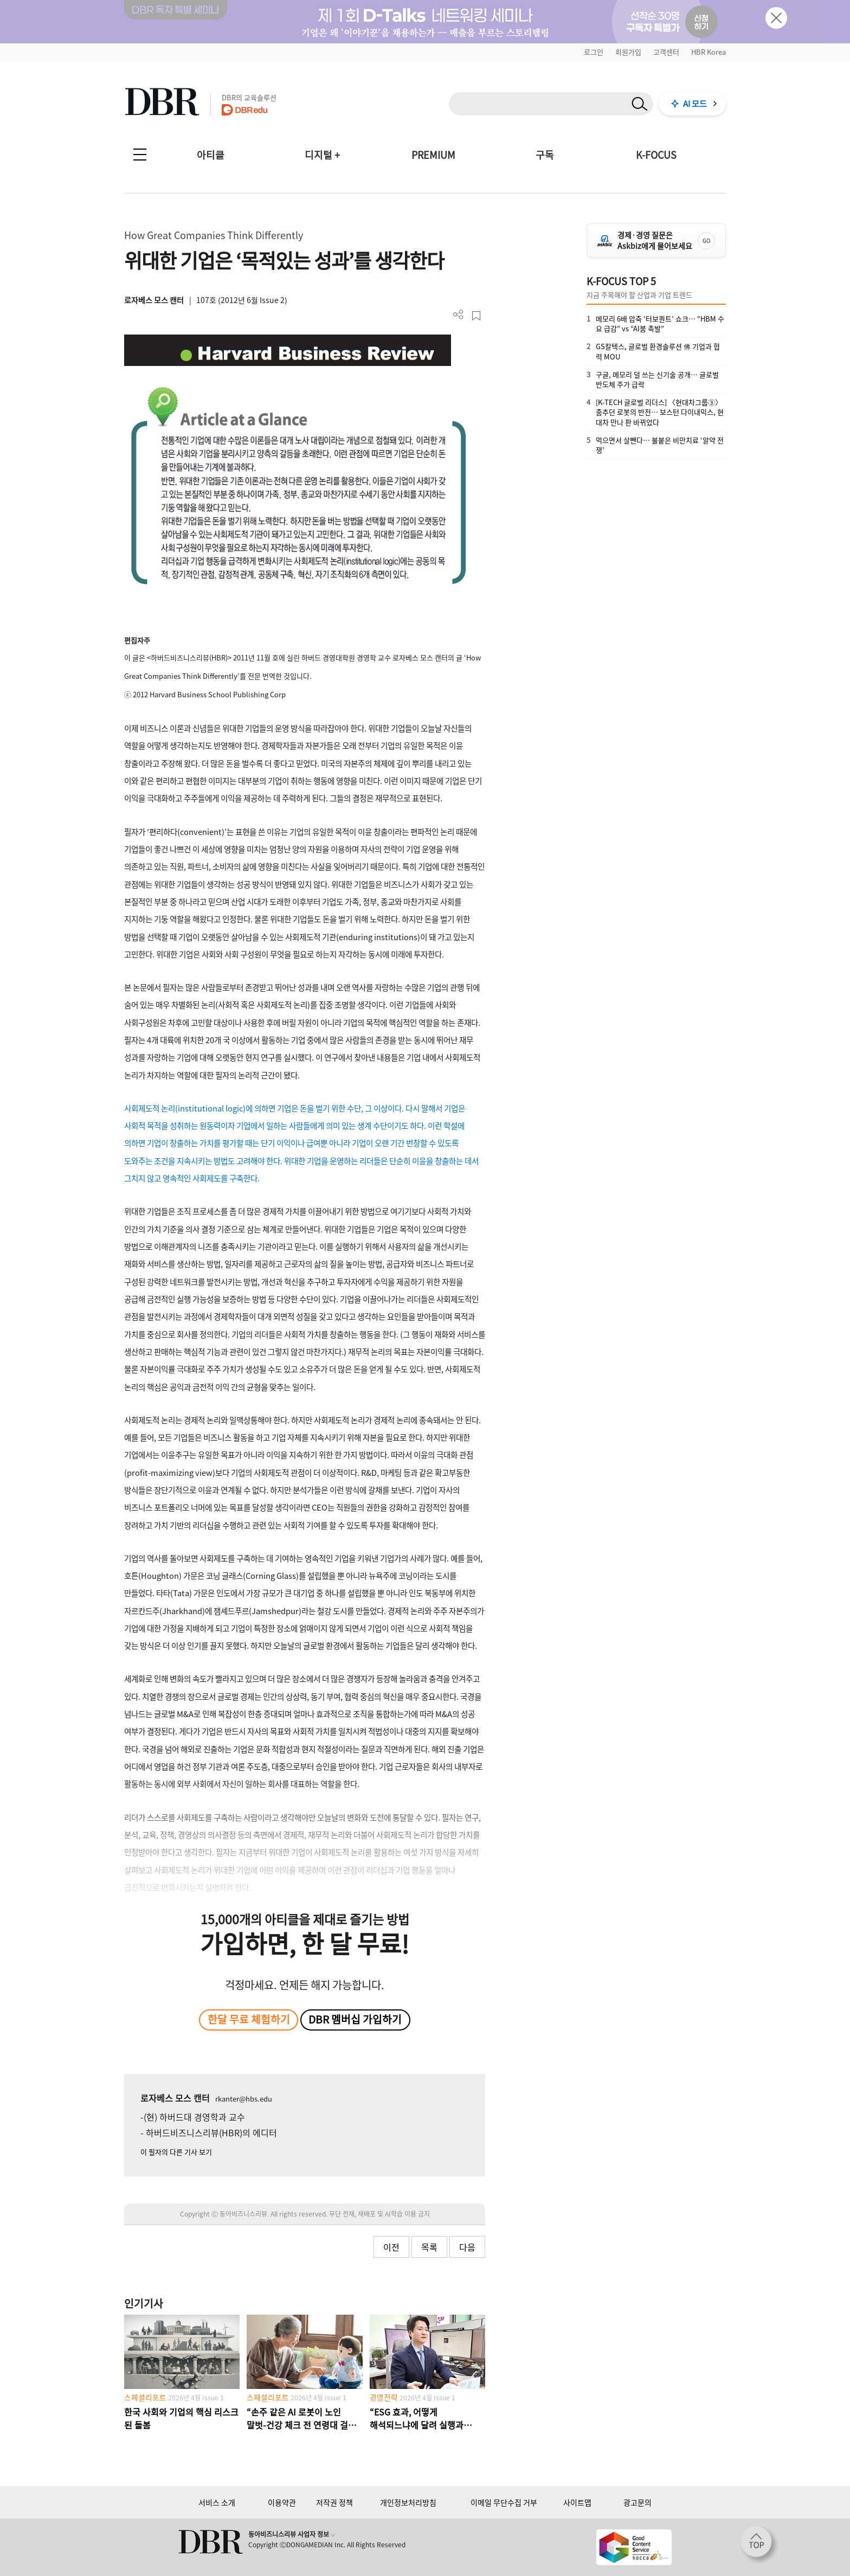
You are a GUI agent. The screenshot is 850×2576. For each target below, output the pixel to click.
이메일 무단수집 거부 (504, 2502)
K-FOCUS (656, 154)
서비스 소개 (216, 2502)
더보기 (458, 315)
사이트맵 (577, 2502)
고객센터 (666, 52)
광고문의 (637, 2502)
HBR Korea (708, 52)
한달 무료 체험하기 (249, 2019)
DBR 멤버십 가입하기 (355, 2019)
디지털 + (322, 154)
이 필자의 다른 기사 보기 (176, 2152)
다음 (467, 2246)
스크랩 (476, 316)
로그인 (593, 52)
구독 (545, 154)
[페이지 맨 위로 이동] (759, 2545)
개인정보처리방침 (408, 2502)
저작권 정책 (334, 2502)
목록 (429, 2246)
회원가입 (628, 52)
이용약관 (282, 2502)
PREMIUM (433, 154)
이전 (391, 2246)
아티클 (210, 154)
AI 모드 (694, 104)
